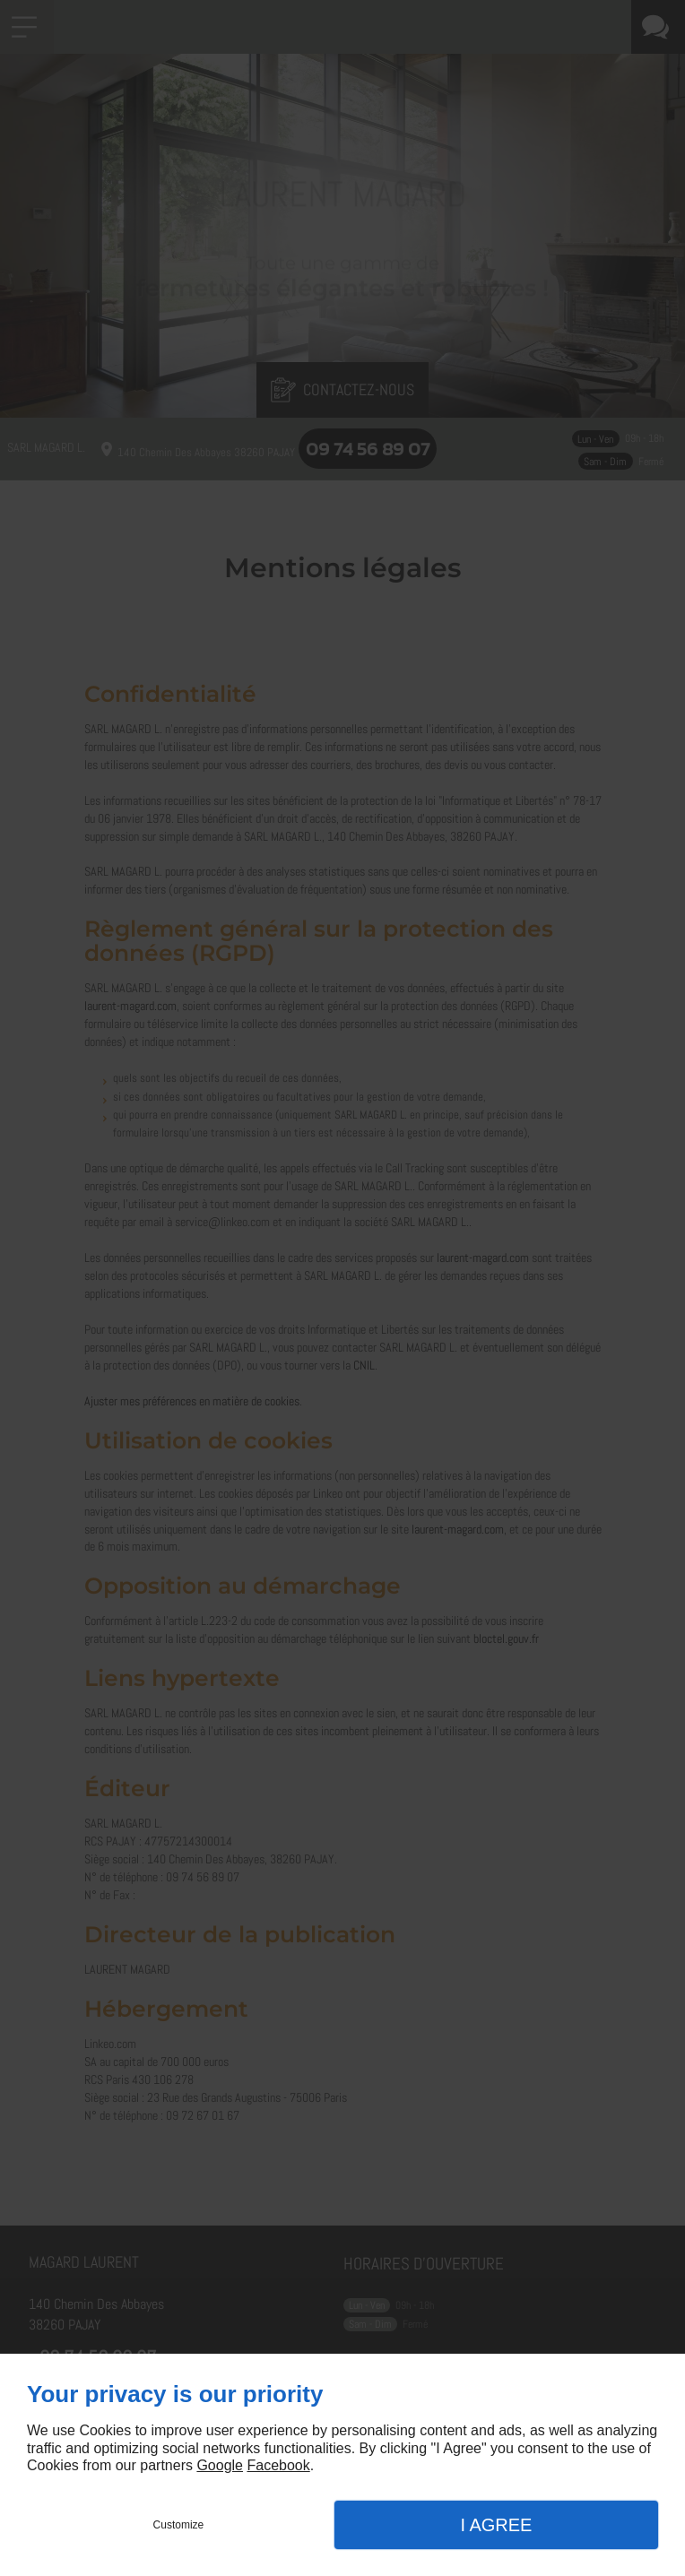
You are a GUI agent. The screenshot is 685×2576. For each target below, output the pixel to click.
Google (219, 2465)
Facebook (278, 2465)
